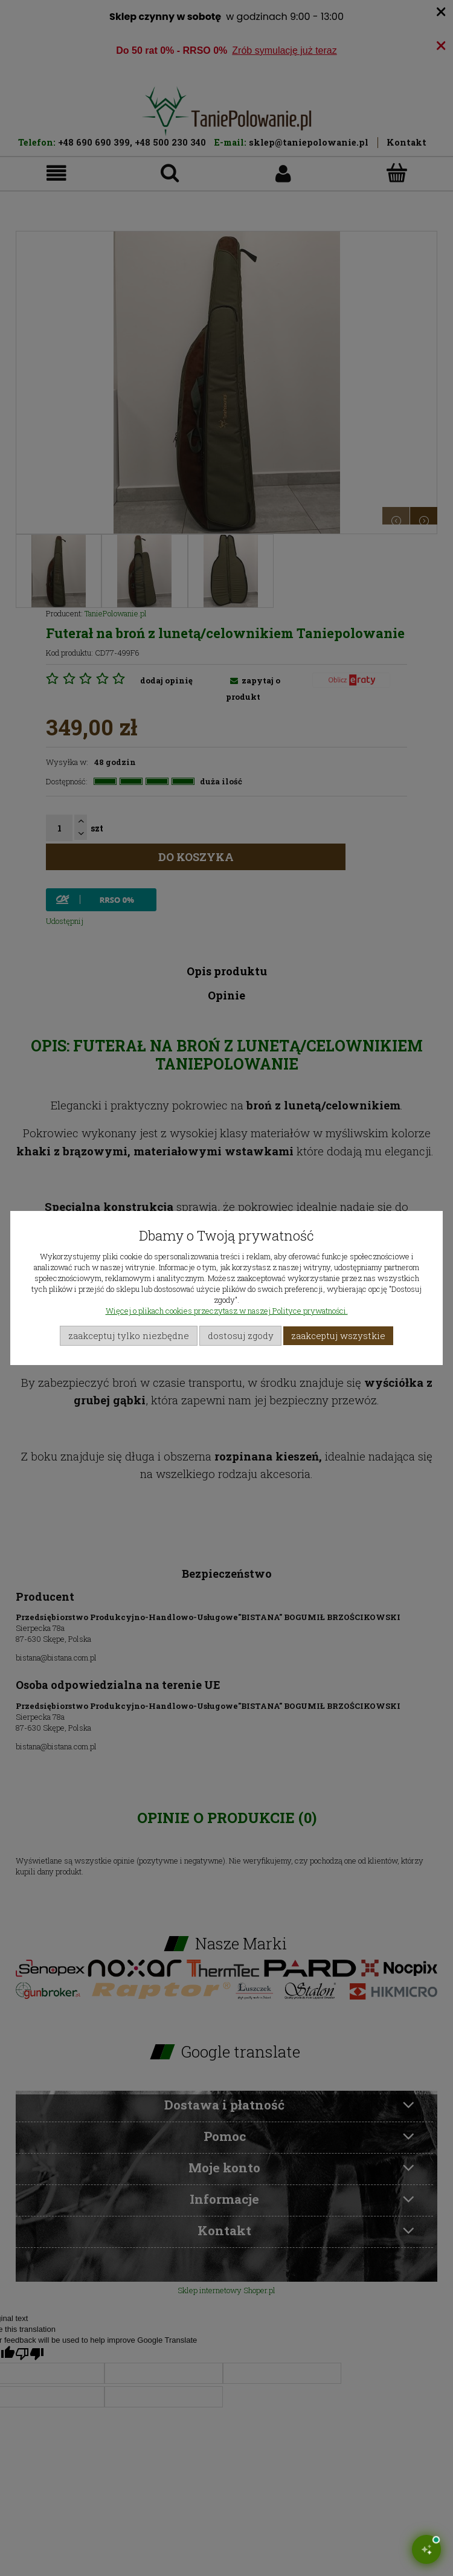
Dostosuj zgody (241, 1335)
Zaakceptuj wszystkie (338, 1335)
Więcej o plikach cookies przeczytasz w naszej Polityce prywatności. (227, 1310)
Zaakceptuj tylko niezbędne (128, 1335)
